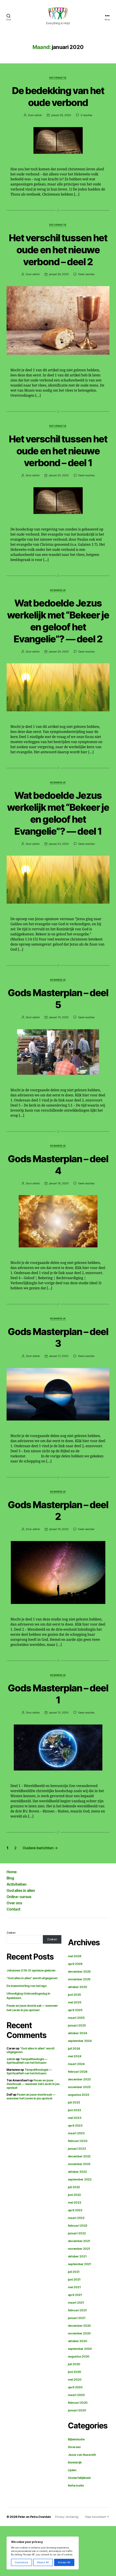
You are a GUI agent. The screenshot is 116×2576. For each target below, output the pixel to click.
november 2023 (79, 2137)
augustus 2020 (79, 2406)
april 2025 (75, 2060)
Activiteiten (17, 1934)
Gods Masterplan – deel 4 (58, 1214)
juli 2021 (74, 2321)
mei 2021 (74, 2337)
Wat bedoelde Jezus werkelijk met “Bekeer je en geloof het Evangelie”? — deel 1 (58, 856)
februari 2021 (77, 2360)
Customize (21, 2562)
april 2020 (75, 2437)
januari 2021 (76, 2368)
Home (12, 1921)
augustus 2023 (78, 2144)
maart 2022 (76, 2268)
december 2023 (79, 2129)
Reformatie (58, 78)
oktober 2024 (77, 2083)
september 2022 (80, 2229)
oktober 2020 (77, 2391)
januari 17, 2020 (58, 1406)
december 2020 (79, 2375)
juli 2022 (74, 2237)
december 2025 (79, 2021)
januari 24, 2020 (58, 689)
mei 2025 (74, 2052)
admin (38, 116)
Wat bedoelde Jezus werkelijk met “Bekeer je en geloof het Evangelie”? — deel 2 (58, 652)
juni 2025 (74, 2044)
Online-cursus (19, 1946)
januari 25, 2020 (58, 500)
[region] (43, 2553)
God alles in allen (22, 1940)
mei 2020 (75, 2429)
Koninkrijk (58, 615)
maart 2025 (76, 2067)
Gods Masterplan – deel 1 (58, 1743)
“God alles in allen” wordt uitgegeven (32, 2028)
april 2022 (75, 2260)
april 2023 (75, 2175)
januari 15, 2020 (58, 1762)
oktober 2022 (77, 2221)
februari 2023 (78, 2191)
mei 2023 (74, 2167)
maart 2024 (76, 2114)
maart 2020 (76, 2445)
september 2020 (80, 2398)
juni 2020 (74, 2422)
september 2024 (80, 2091)
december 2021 (79, 2291)
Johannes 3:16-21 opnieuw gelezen (31, 2020)
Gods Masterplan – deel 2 (58, 1560)
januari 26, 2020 (58, 287)
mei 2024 (74, 2106)
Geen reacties (86, 287)
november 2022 (79, 2214)
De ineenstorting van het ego (26, 2035)
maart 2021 (76, 2352)
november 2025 (79, 2029)
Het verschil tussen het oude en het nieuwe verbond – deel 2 (58, 257)
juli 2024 (74, 2098)
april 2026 (75, 2014)
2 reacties (86, 116)
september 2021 (79, 2314)
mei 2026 (74, 2006)
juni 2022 (74, 2244)
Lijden (72, 2520)
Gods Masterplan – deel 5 (58, 1048)
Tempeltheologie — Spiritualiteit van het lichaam (27, 2110)
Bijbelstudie (76, 2489)
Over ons (15, 1953)
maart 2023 (76, 2183)
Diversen (74, 2497)
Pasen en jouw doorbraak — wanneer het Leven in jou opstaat (33, 2134)
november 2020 (79, 2383)
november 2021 (79, 2298)
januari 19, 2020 (58, 1067)
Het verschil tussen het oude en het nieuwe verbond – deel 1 (58, 470)
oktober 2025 (77, 2037)
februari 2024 (78, 2121)
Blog (11, 1928)
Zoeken (11, 1982)
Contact (14, 1959)
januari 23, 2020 (58, 893)
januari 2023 (77, 2198)
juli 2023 (74, 2152)
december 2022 (79, 2206)
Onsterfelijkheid (79, 2527)
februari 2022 (77, 2275)
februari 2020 (78, 2452)
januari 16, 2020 (58, 1579)
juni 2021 (74, 2329)
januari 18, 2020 (58, 1233)
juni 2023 (74, 2160)
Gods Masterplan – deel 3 (58, 1387)
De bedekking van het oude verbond (58, 97)
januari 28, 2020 (61, 116)
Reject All (43, 2562)
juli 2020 (74, 2414)
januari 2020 (77, 2460)
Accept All (64, 2562)
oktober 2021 (77, 2306)
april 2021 (75, 2345)
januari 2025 (77, 2075)
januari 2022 (77, 2283)
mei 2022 (74, 2252)
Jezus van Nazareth (82, 2504)
